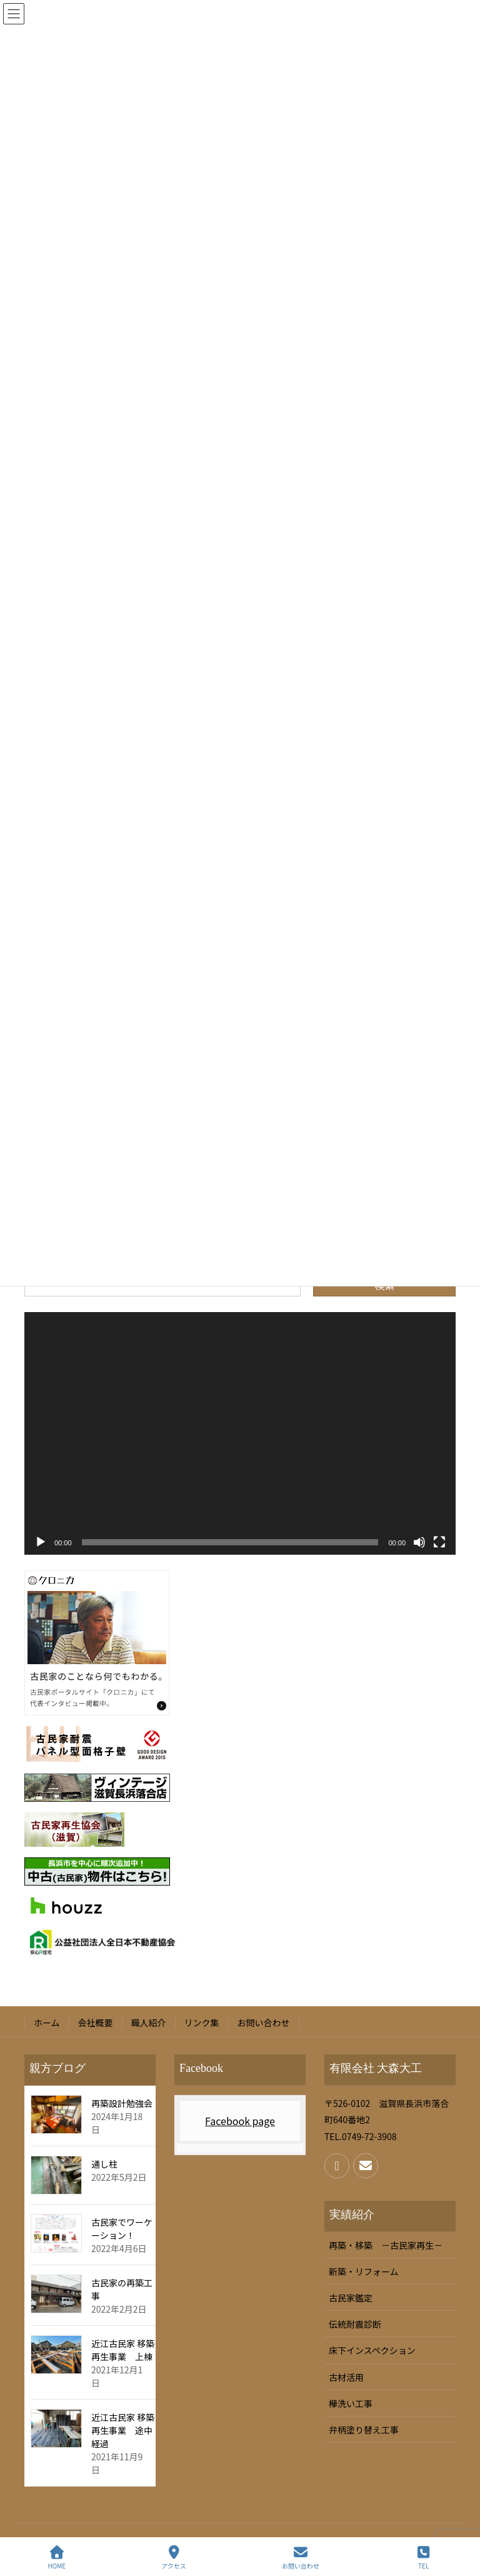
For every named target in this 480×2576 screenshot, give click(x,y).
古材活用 (346, 2377)
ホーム (47, 2022)
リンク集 (201, 2022)
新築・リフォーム (364, 2271)
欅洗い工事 (350, 2403)
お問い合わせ (264, 2022)
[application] (240, 1433)
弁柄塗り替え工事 (364, 2429)
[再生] (40, 1542)
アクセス (173, 2557)
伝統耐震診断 (355, 2324)
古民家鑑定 (350, 2297)
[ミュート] (419, 1542)
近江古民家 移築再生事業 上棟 (122, 2350)
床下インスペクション (372, 2350)
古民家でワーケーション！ (121, 2228)
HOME (57, 2557)
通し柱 (104, 2164)
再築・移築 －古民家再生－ (385, 2245)
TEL (423, 2557)
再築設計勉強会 (121, 2103)
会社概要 (95, 2022)
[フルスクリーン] (439, 1542)
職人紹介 (148, 2022)
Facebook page (240, 2120)
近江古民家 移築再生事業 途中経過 (122, 2430)
